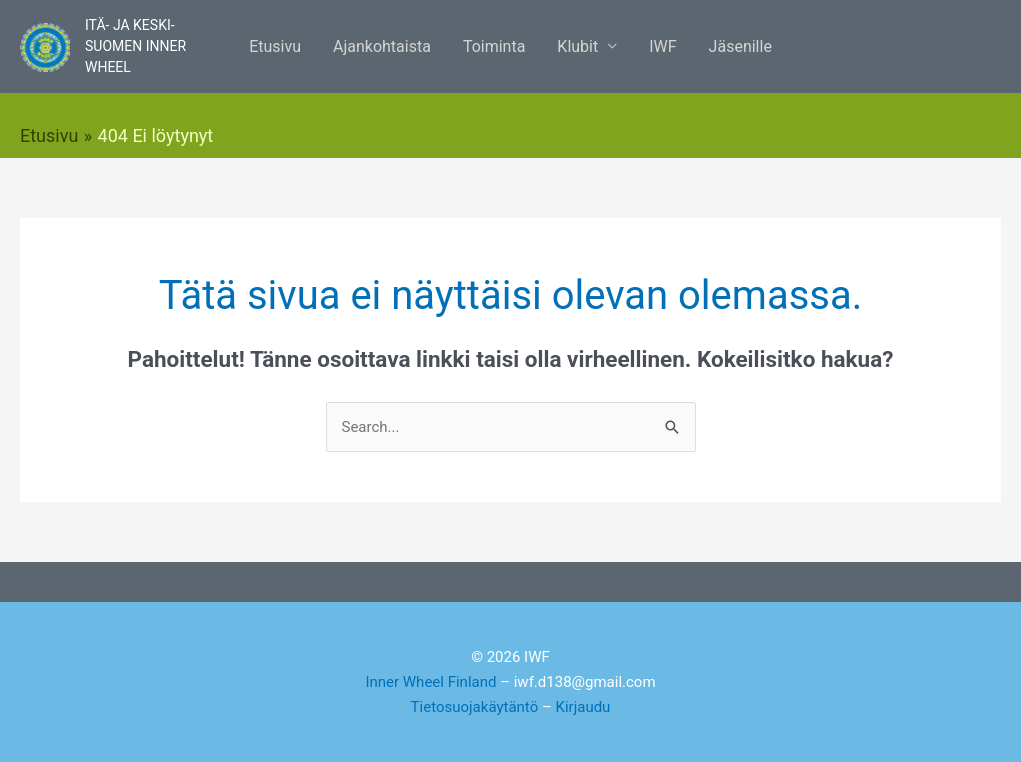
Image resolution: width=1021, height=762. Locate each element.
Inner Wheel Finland (430, 682)
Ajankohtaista (382, 46)
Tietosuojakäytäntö (475, 707)
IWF (662, 46)
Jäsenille (740, 46)
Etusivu (275, 46)
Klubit (577, 46)
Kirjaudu (583, 707)
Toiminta (494, 46)
